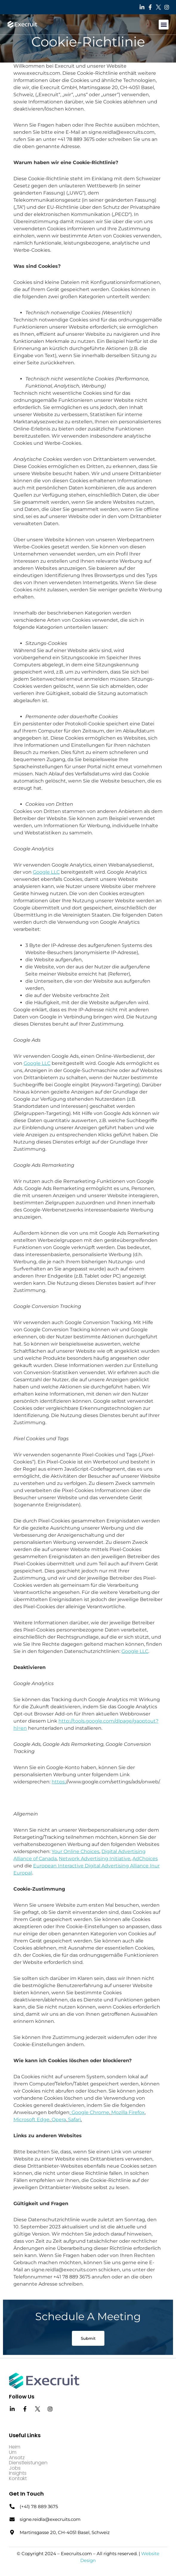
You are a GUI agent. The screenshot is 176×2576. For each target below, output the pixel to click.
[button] (164, 24)
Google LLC (46, 872)
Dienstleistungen (28, 2462)
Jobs (15, 2468)
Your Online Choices (75, 1851)
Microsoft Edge (31, 2119)
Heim (14, 2447)
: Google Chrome (89, 2112)
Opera (59, 2119)
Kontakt (18, 2478)
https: (59, 1782)
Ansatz (17, 2457)
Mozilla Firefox (128, 2112)
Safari (74, 2119)
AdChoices (145, 1858)
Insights (18, 2473)
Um (12, 2452)
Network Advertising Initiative (94, 1858)
